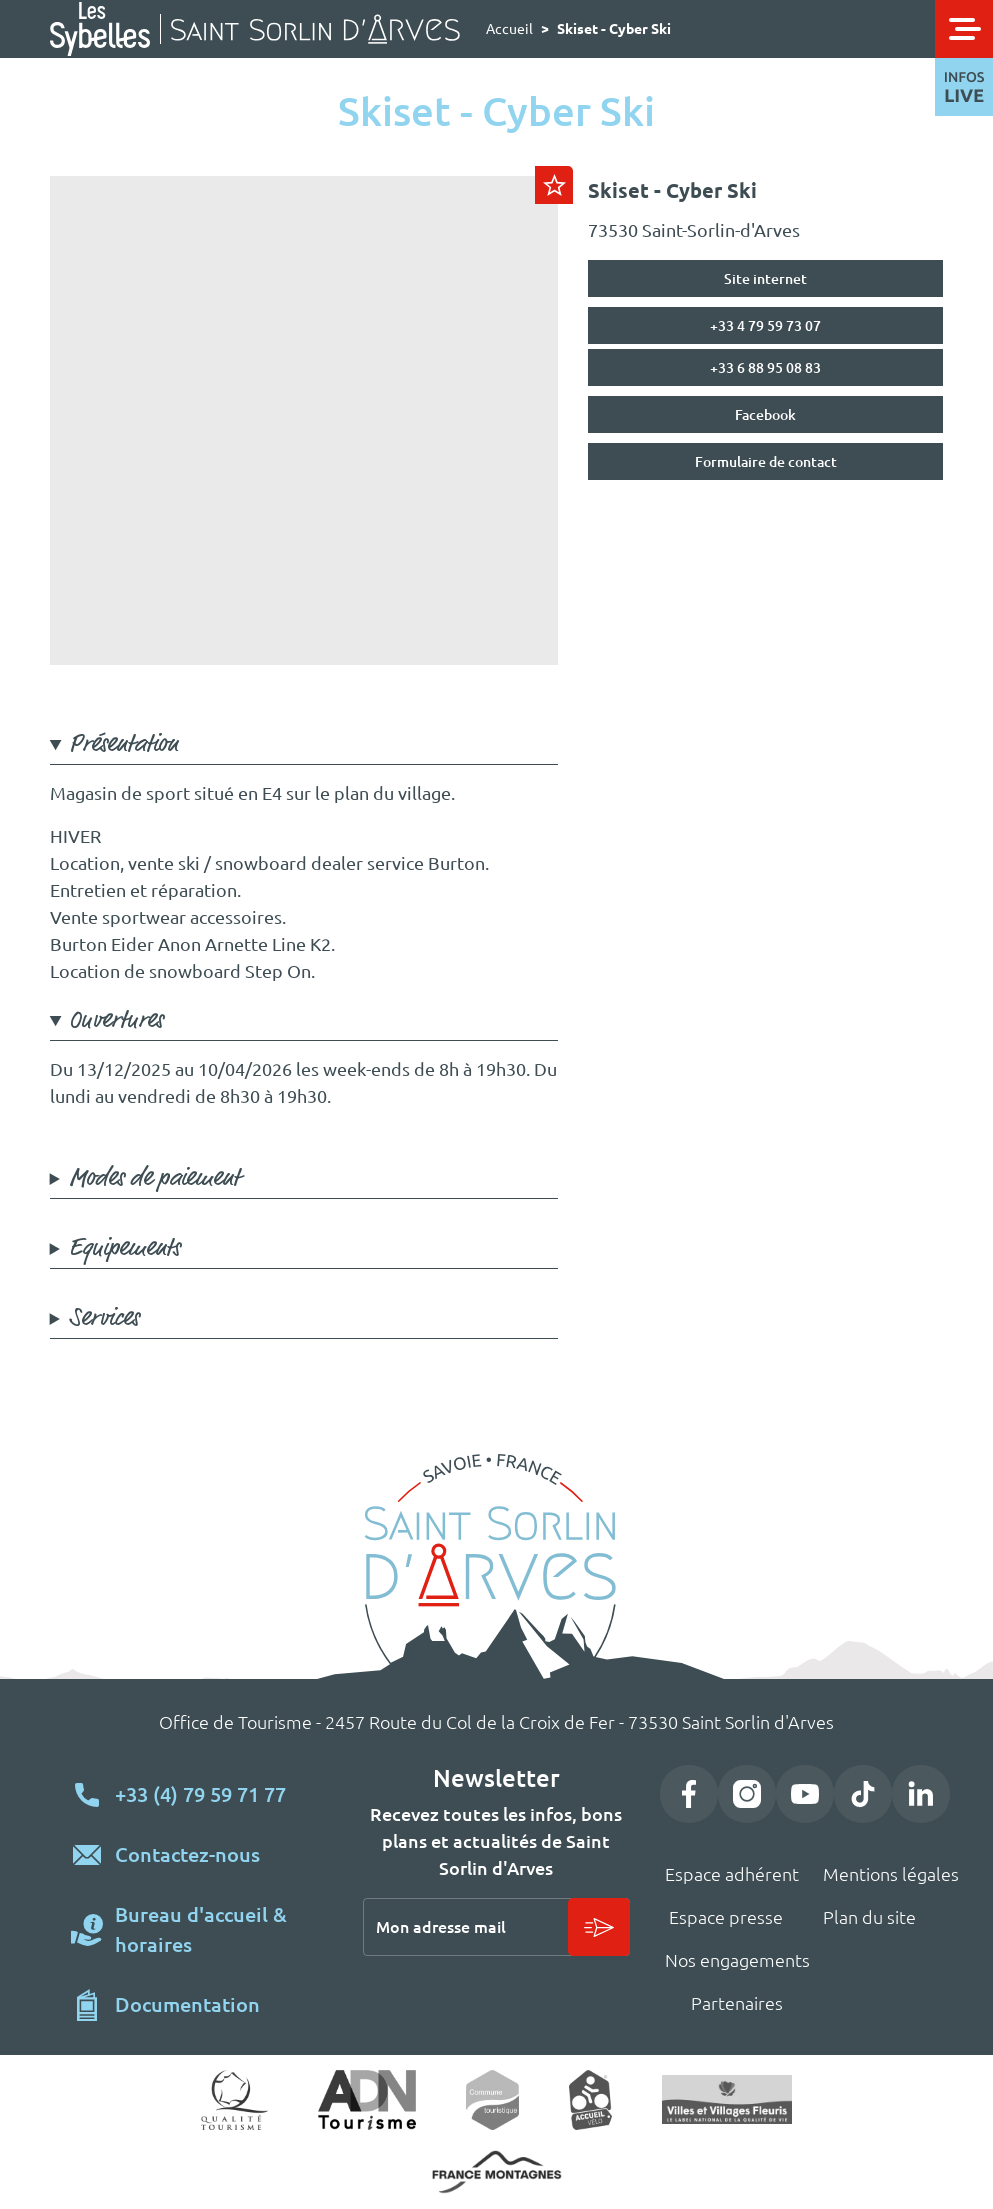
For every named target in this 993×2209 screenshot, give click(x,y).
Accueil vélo (590, 2100)
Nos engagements (737, 1960)
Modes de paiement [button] (154, 1178)
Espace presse (726, 1917)
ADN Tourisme (367, 2100)
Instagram (747, 1794)
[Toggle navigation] (964, 29)
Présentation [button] (123, 744)
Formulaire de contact (766, 462)
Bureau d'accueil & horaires (201, 1929)
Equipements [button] (124, 1248)
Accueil (509, 29)
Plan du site (869, 1917)
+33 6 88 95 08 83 (765, 368)
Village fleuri (727, 2099)
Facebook (765, 415)
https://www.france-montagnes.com (497, 2172)
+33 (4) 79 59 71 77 (200, 1794)
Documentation (187, 2004)
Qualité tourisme (234, 2100)
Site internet (765, 279)
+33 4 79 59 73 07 (765, 326)
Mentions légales (891, 1874)
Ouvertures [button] (116, 1020)
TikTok (863, 1794)
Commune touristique (492, 2100)
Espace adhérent (732, 1874)
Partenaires (737, 2003)
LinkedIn (921, 1794)
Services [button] (104, 1318)
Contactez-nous (187, 1854)
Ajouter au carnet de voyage (554, 185)
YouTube (805, 1794)
